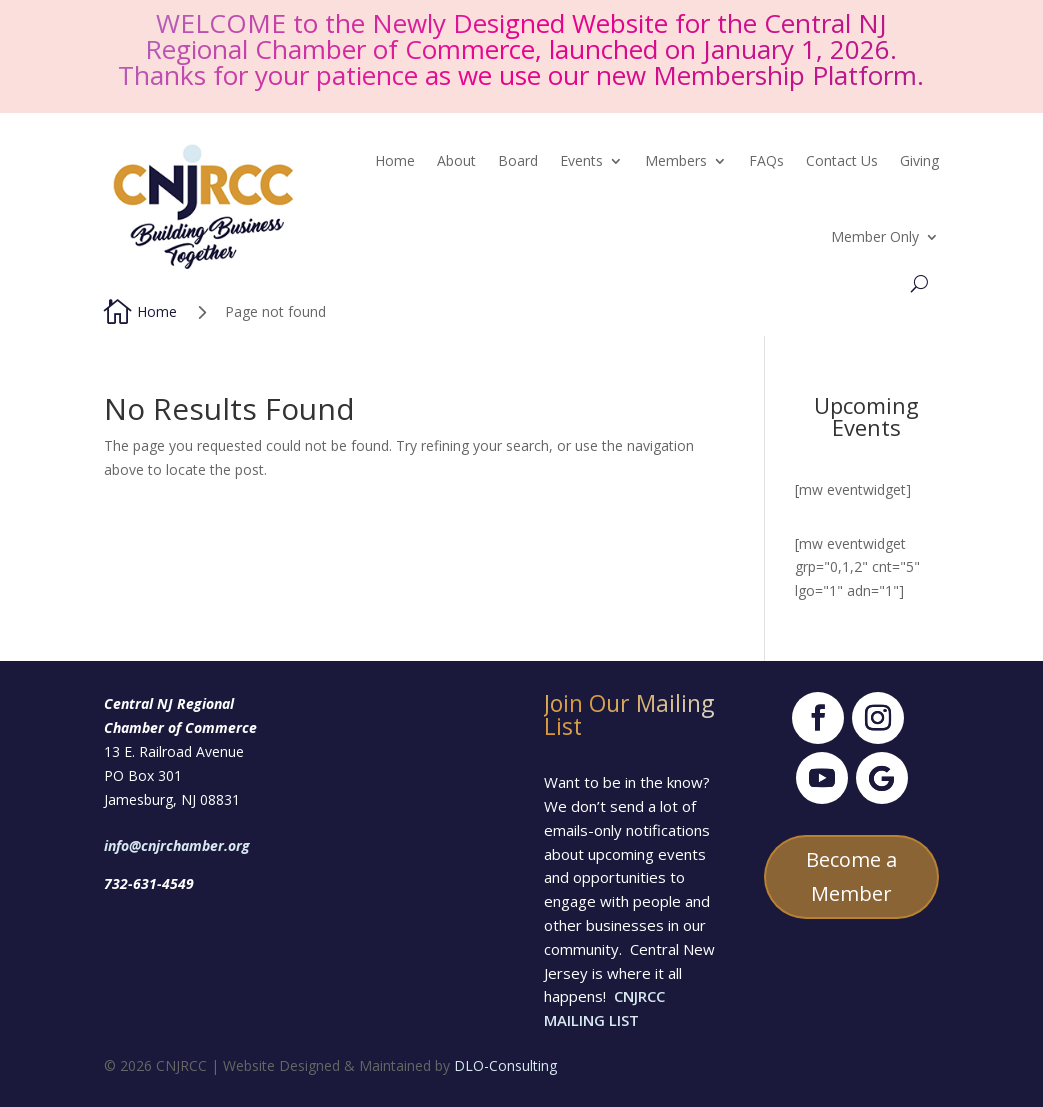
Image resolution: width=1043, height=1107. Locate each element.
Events (581, 160)
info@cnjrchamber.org (177, 845)
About (456, 160)
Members (676, 160)
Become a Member (851, 876)
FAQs (766, 160)
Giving (919, 160)
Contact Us (842, 160)
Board (518, 160)
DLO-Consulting (505, 1065)
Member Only (875, 236)
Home (395, 160)
